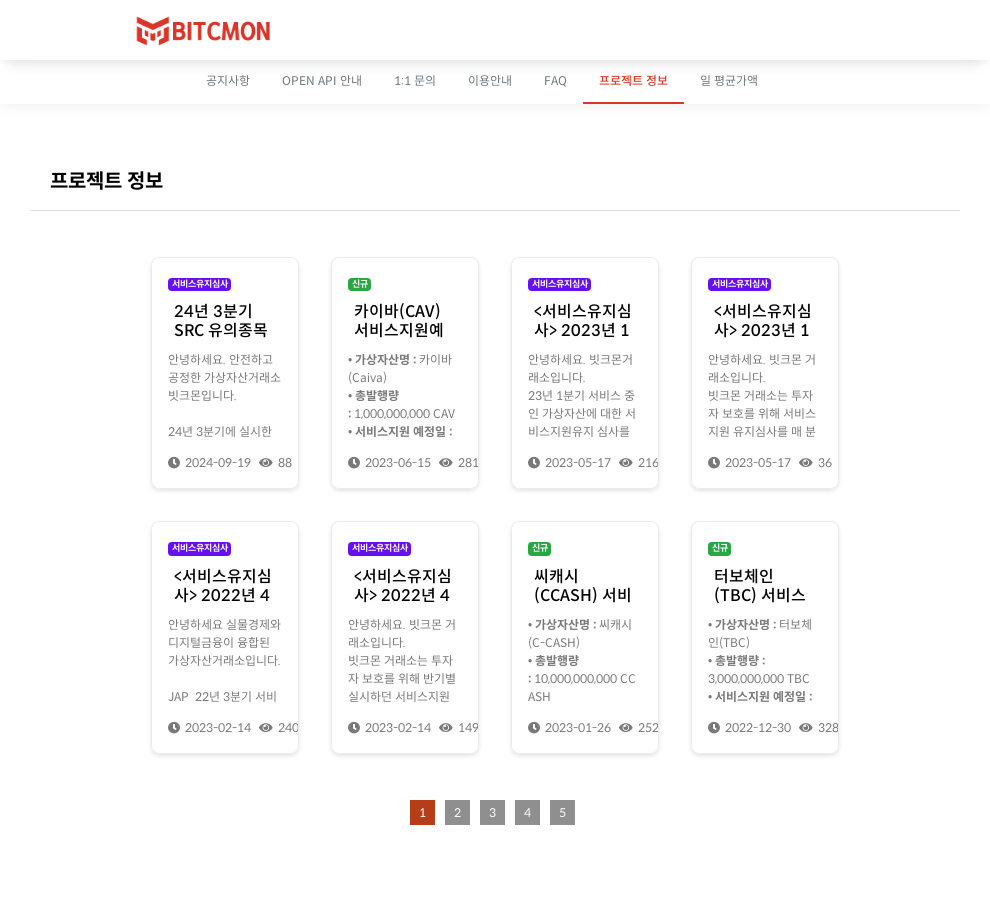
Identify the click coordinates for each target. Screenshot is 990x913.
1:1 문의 (415, 80)
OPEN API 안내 (322, 80)
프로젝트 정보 (633, 80)
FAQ (555, 80)
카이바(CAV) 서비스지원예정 (399, 330)
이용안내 (490, 80)
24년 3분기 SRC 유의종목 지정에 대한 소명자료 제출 (223, 340)
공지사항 (228, 80)
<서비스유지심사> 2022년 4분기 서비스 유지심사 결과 (223, 605)
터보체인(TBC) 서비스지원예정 (760, 595)
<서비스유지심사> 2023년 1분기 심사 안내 (763, 330)
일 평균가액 (729, 80)
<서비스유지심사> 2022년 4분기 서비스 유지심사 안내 (403, 605)
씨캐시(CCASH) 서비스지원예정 (583, 595)
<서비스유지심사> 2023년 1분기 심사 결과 (583, 330)
